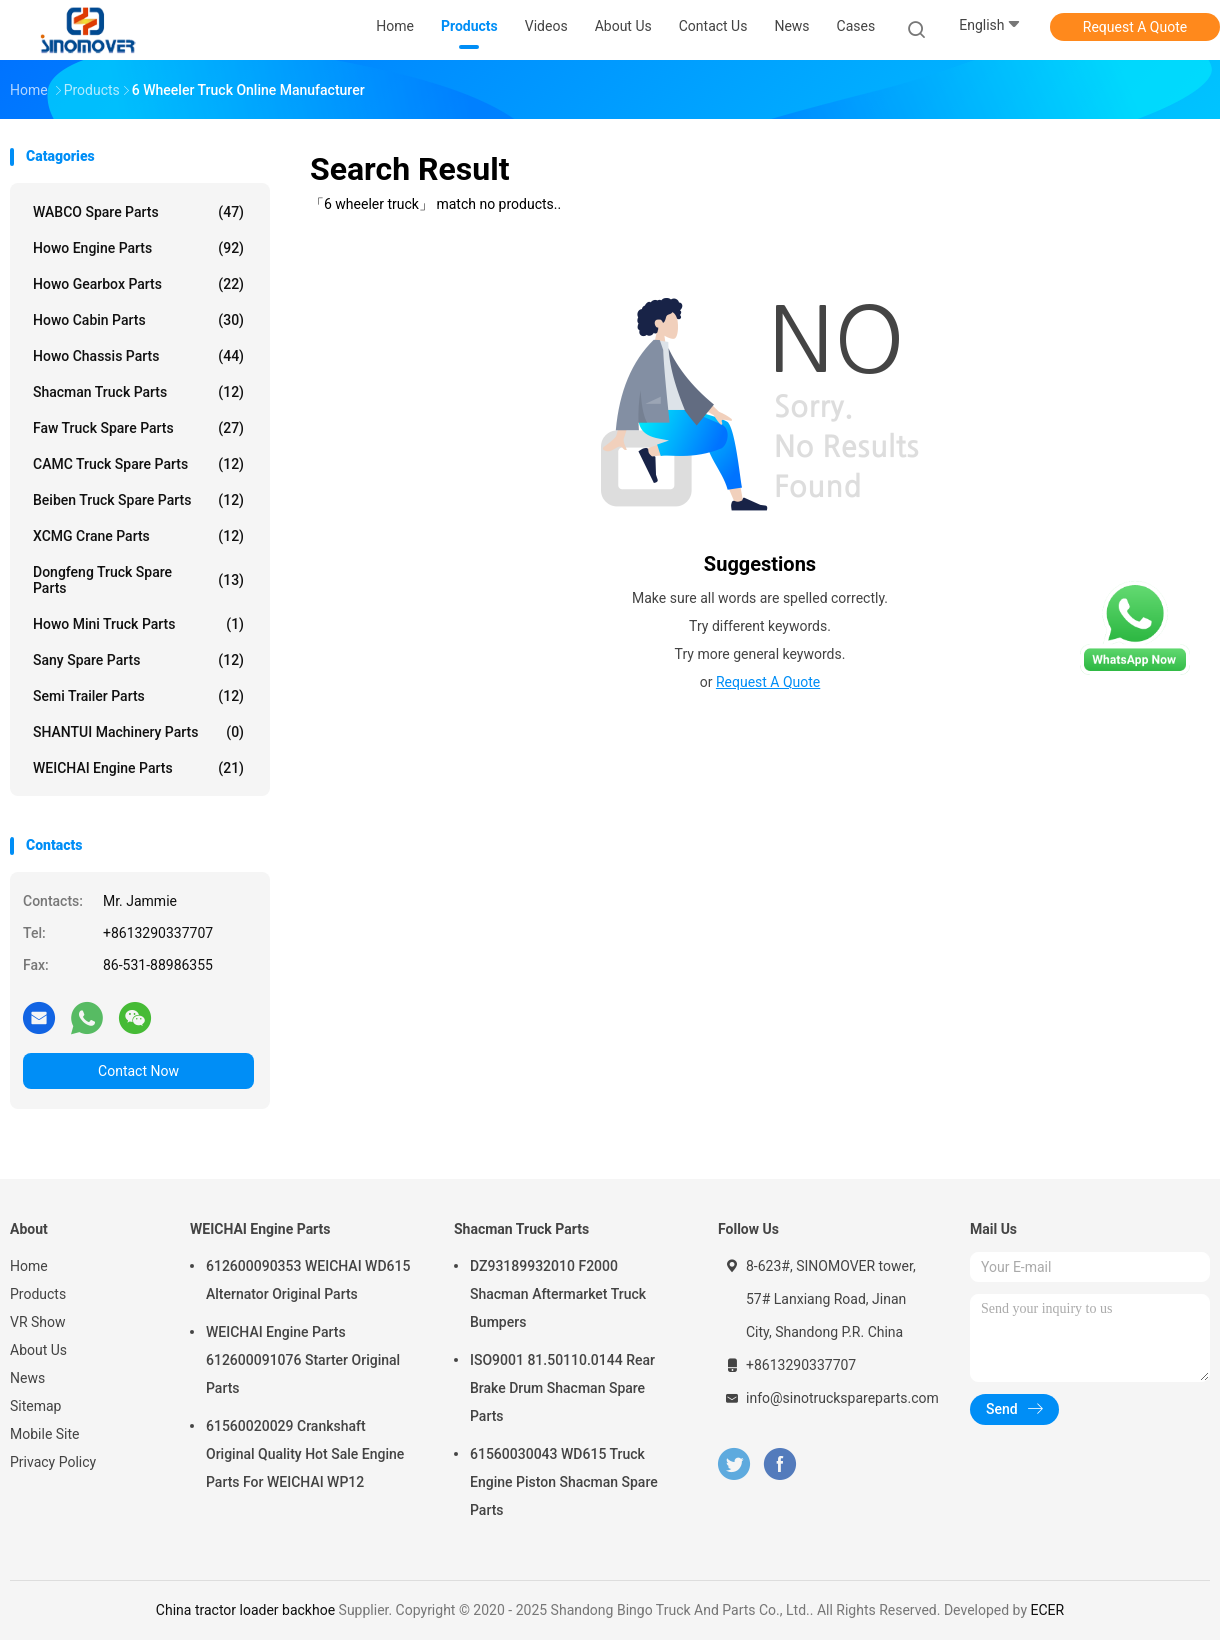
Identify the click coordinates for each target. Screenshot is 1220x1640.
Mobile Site (45, 1434)
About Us (38, 1350)
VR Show (38, 1322)
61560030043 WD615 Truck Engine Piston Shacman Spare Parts (564, 1482)
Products (38, 1294)
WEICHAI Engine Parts (138, 768)
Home (29, 1266)
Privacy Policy (53, 1462)
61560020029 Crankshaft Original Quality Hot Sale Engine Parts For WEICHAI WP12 (305, 1454)
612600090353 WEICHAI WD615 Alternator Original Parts (308, 1280)
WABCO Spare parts (138, 212)
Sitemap (35, 1406)
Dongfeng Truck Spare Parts (138, 580)
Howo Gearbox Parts (138, 284)
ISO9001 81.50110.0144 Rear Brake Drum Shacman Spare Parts (562, 1388)
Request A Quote (1135, 27)
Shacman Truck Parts (138, 392)
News (27, 1378)
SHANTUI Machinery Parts (138, 732)
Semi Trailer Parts (138, 696)
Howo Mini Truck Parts (138, 624)
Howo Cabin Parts (138, 320)
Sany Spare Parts (138, 660)
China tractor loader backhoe (245, 1610)
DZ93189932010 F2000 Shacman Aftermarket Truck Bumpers (558, 1294)
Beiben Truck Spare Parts (138, 500)
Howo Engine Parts (138, 248)
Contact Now (138, 1071)
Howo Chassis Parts (138, 356)
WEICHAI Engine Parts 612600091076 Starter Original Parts (303, 1360)
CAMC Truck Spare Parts (138, 464)
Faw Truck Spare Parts (138, 428)
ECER (1047, 1610)
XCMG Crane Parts (138, 536)
